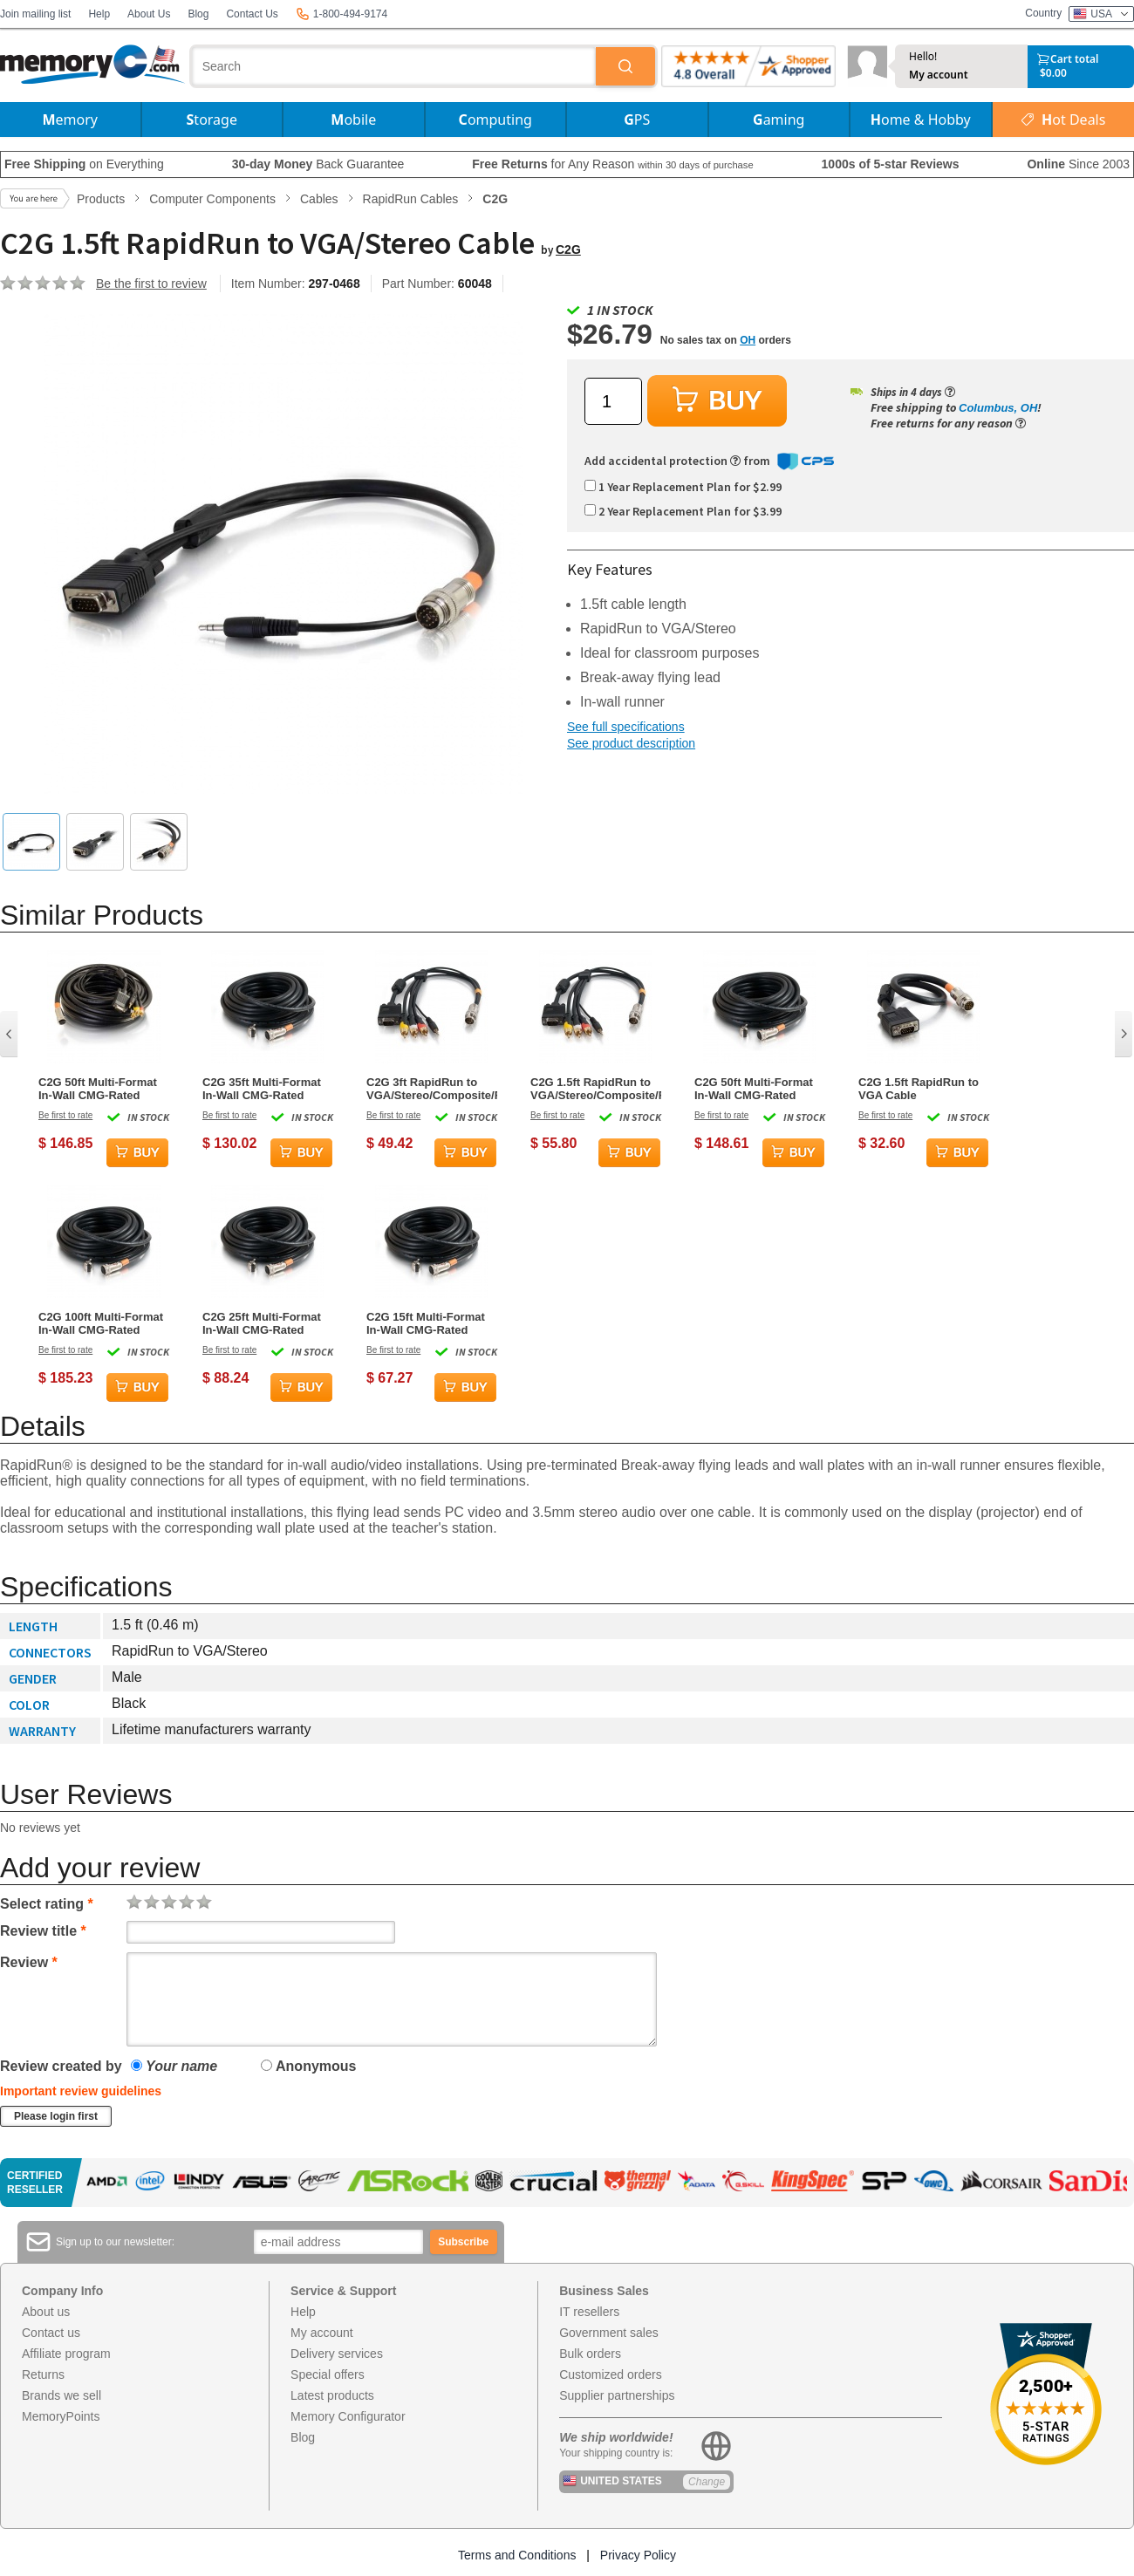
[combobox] (394, 66)
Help (99, 14)
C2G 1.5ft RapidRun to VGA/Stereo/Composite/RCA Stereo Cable (595, 1089)
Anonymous (308, 2066)
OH (747, 340)
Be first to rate (65, 1115)
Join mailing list (35, 14)
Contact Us (251, 14)
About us (46, 2312)
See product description (631, 743)
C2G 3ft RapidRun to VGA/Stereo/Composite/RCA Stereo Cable (431, 1089)
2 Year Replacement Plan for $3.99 (683, 511)
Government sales (609, 2333)
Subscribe (463, 2242)
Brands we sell (61, 2395)
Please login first (56, 2116)
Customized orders (610, 2374)
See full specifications (626, 727)
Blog (198, 14)
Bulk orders (590, 2354)
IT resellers (589, 2312)
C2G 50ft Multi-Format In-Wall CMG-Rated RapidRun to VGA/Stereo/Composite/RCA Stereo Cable (103, 1089)
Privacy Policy (638, 2555)
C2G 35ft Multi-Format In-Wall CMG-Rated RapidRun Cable (261, 1089)
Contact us (51, 2333)
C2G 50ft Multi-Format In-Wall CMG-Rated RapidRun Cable (753, 1089)
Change (706, 2482)
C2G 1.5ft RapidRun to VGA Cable (918, 1089)
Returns (43, 2374)
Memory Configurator (348, 2416)
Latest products (332, 2395)
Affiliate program (66, 2354)
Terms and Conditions (517, 2555)
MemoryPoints (60, 2416)
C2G (568, 249)
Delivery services (336, 2354)
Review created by (61, 2066)
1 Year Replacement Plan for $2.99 (683, 487)
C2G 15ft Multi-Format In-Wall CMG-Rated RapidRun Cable (425, 1323)
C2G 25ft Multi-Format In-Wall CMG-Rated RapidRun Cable (261, 1323)
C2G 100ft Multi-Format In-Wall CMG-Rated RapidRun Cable (100, 1323)
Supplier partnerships (616, 2395)
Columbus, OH (998, 407)
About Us (148, 14)
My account (938, 75)
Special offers (327, 2374)
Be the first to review (151, 283)
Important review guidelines (80, 2091)
